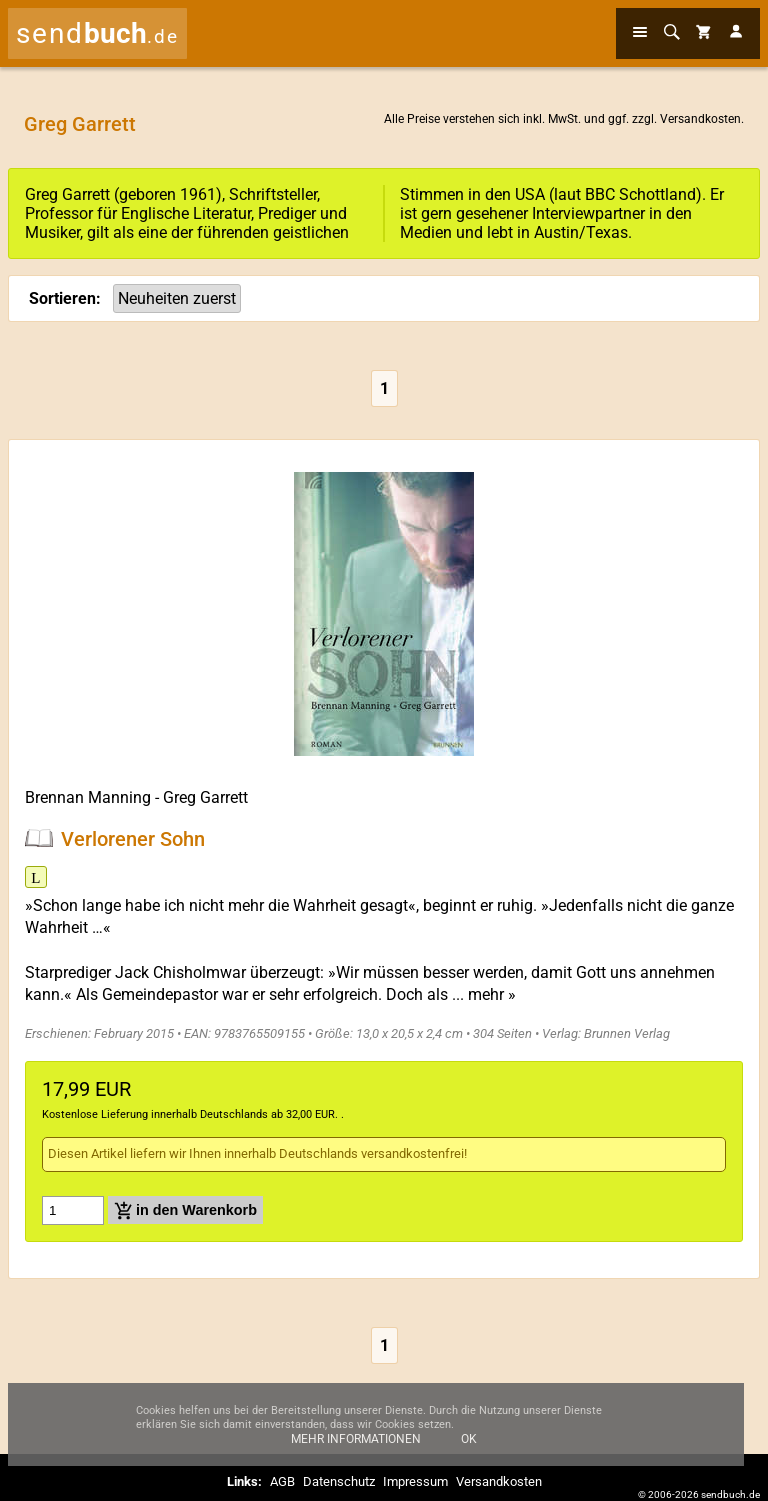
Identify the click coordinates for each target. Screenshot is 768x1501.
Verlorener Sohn (133, 838)
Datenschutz (339, 1481)
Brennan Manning (88, 797)
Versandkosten (700, 119)
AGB (282, 1481)
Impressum (415, 1481)
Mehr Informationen (356, 1448)
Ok (469, 1448)
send (97, 33)
